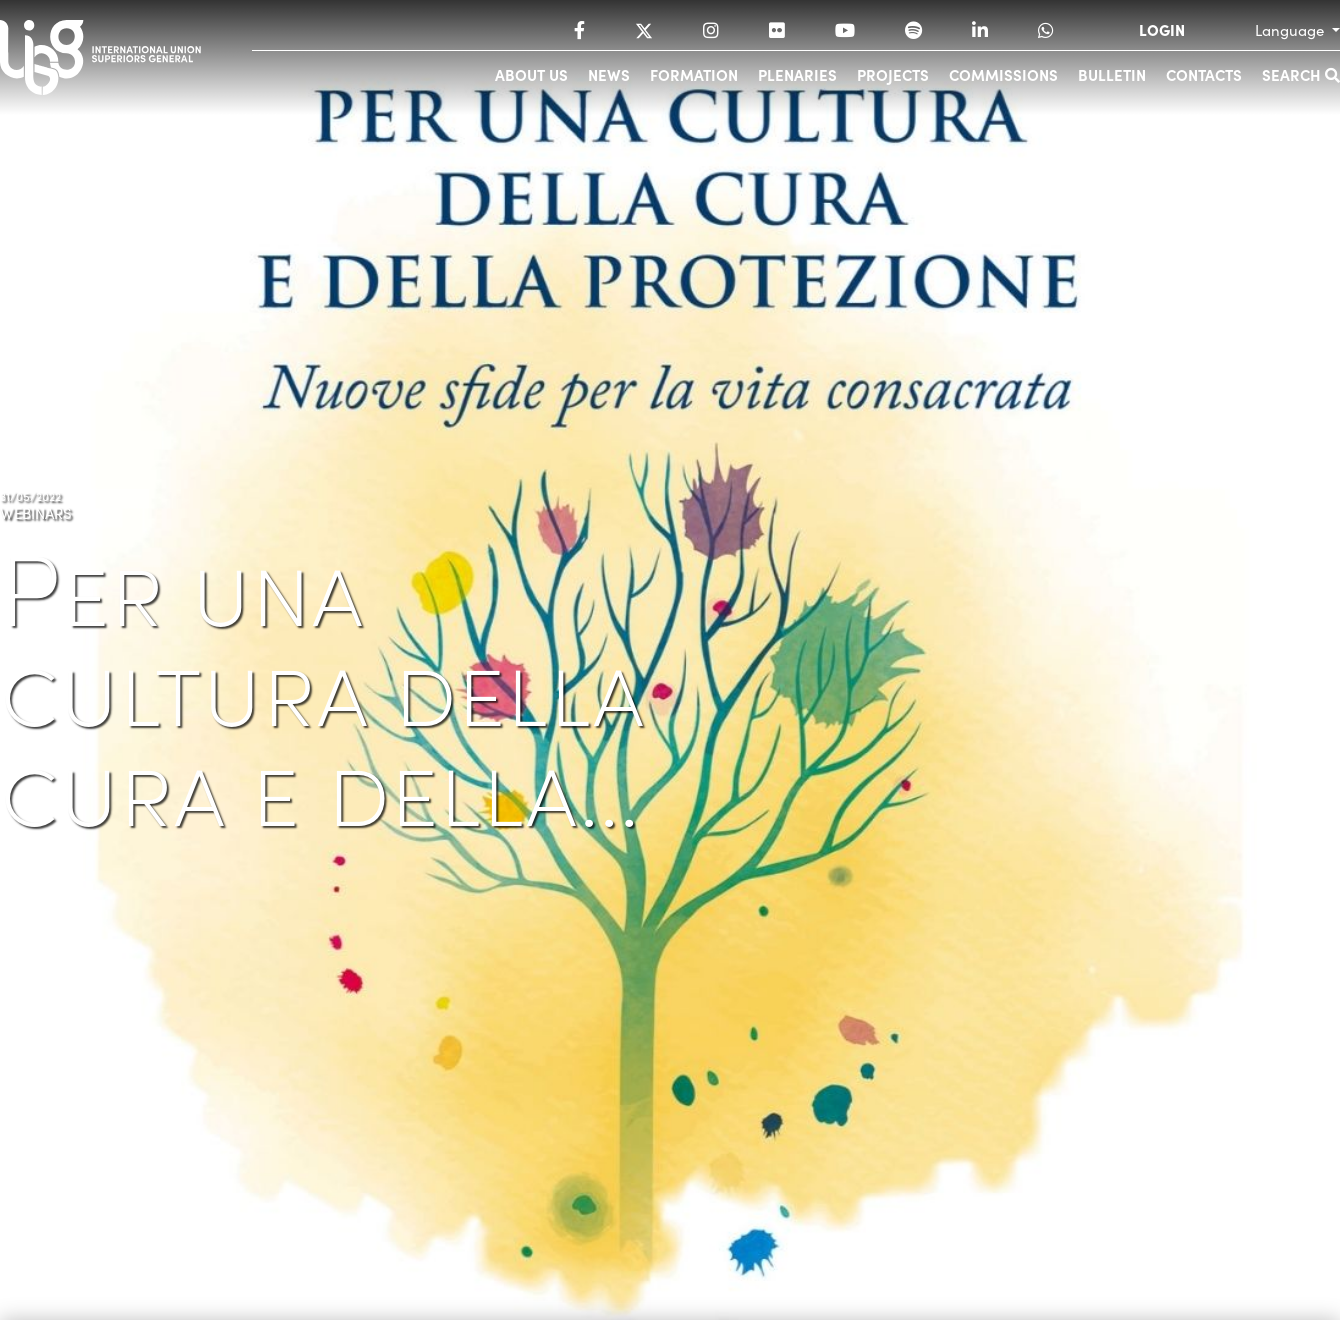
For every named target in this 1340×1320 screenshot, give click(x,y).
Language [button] (1291, 30)
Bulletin (1112, 74)
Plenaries (797, 74)
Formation (694, 74)
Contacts (1204, 74)
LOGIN (1162, 30)
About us (531, 74)
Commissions (1003, 74)
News (609, 74)
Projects (893, 74)
